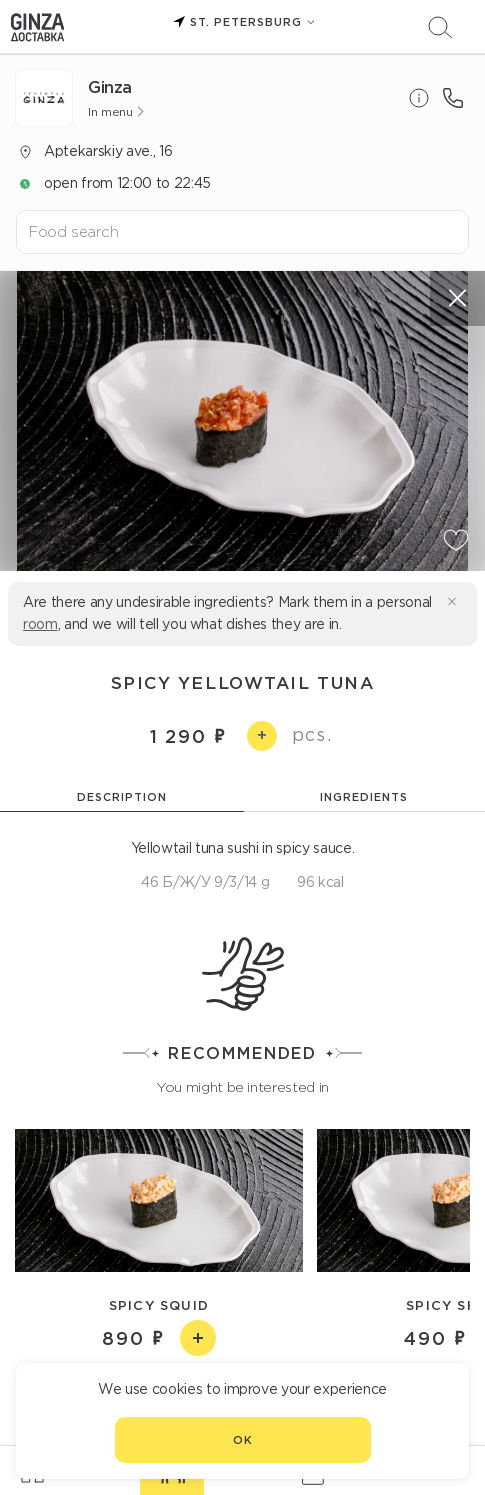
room (40, 624)
